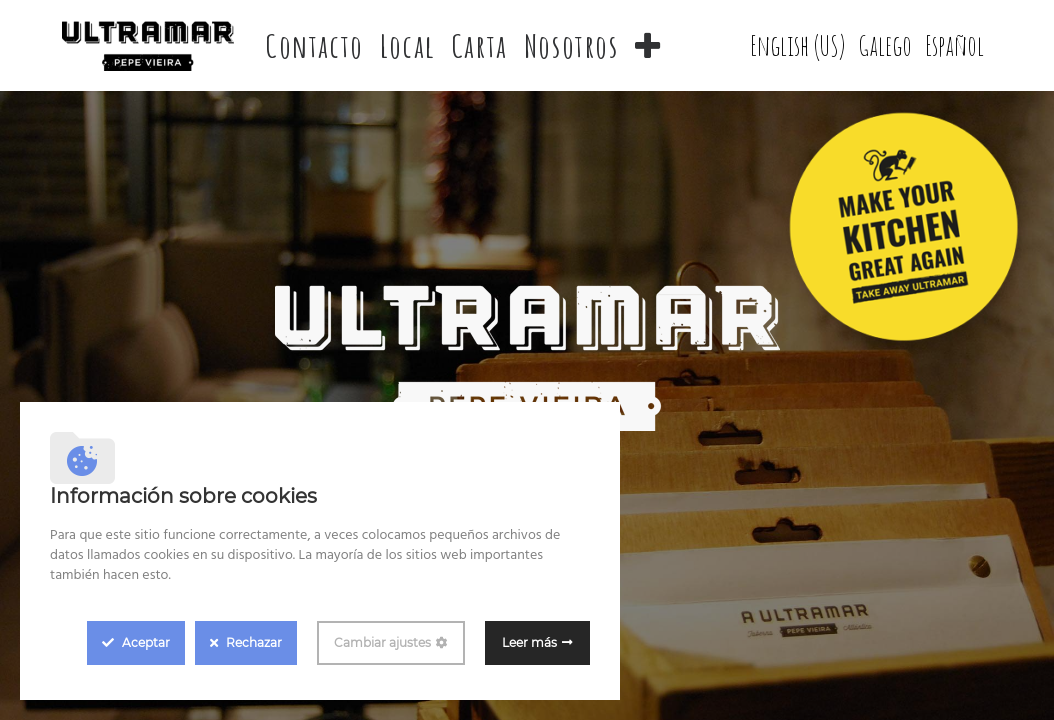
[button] (648, 46)
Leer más (529, 642)
